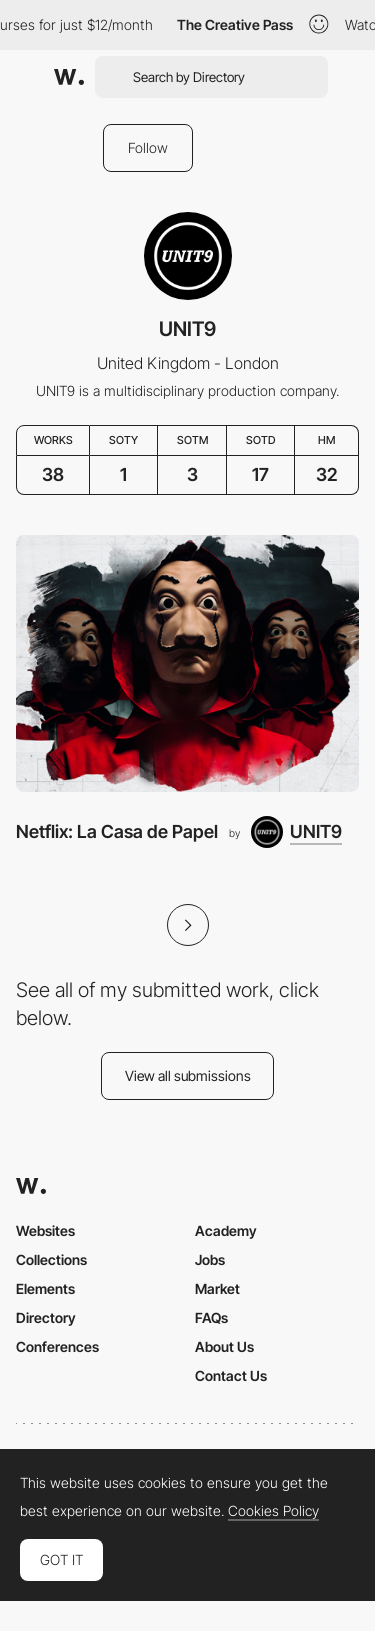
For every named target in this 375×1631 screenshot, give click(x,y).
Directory (46, 1317)
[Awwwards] (69, 77)
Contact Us (231, 1375)
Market (217, 1288)
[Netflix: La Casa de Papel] (187, 663)
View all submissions (188, 1075)
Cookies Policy (273, 1511)
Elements (45, 1288)
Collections (51, 1259)
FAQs (211, 1317)
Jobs (210, 1259)
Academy (226, 1230)
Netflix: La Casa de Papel (117, 831)
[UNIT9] (296, 832)
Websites (45, 1230)
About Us (224, 1346)
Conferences (57, 1346)
